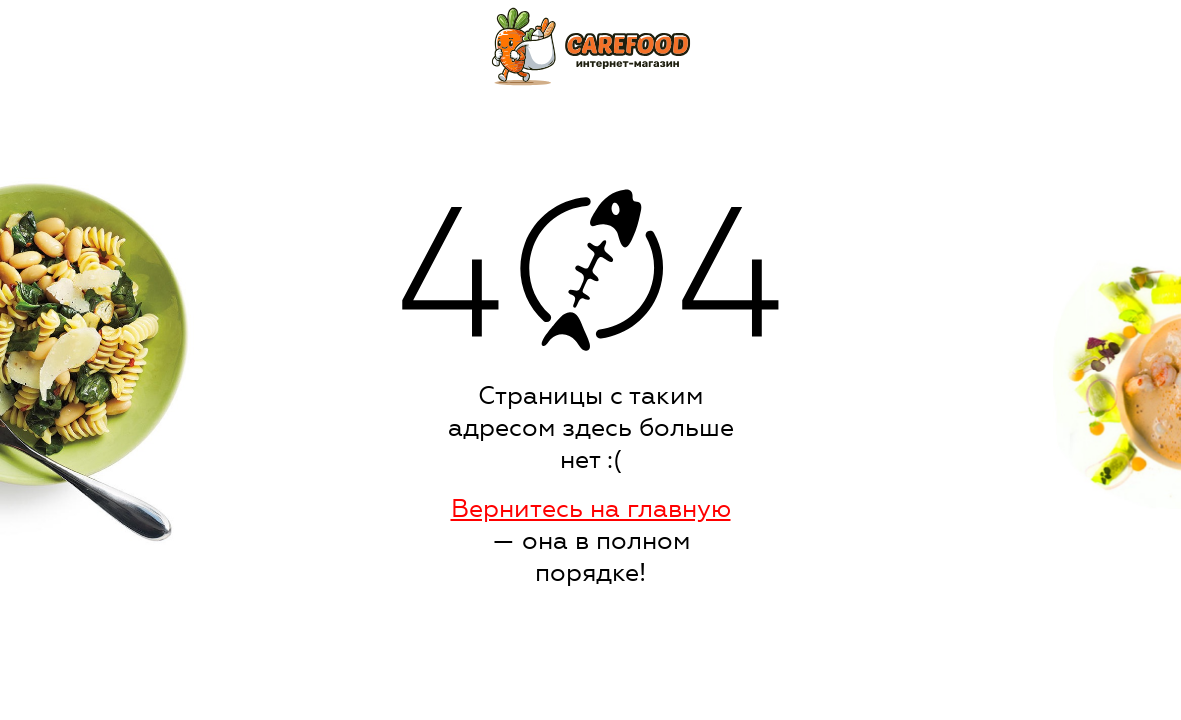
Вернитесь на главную (591, 508)
